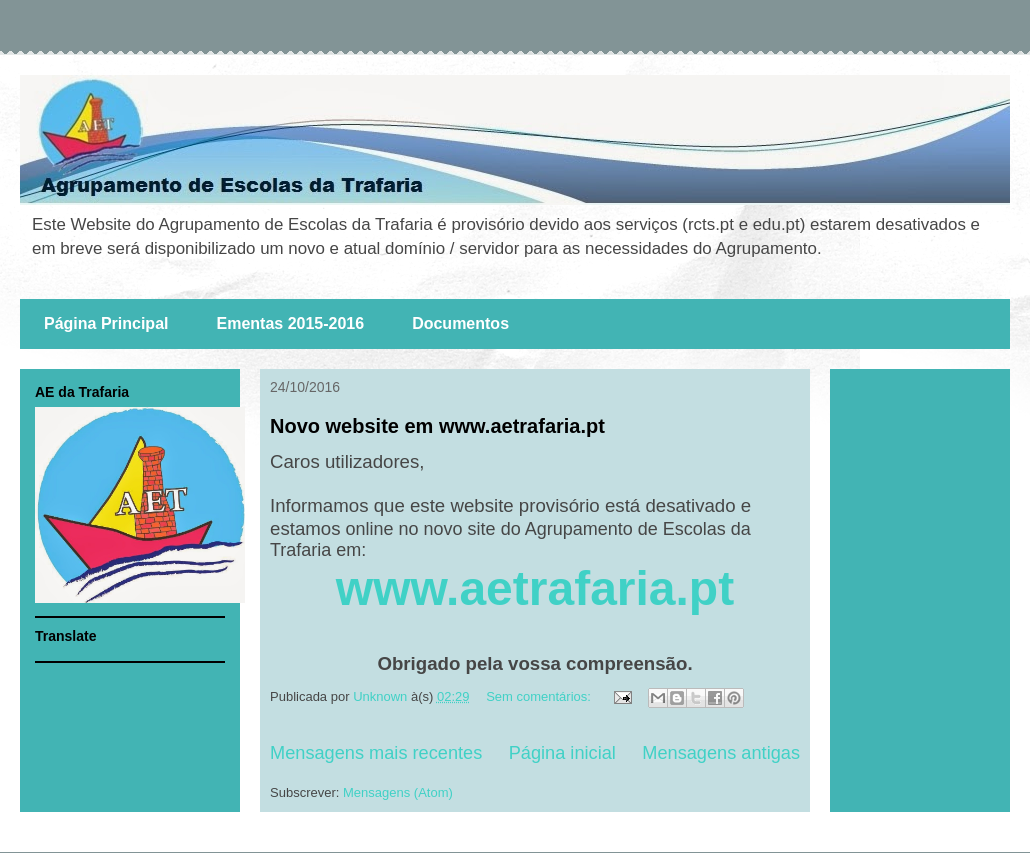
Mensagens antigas (721, 753)
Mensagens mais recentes (376, 753)
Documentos (460, 323)
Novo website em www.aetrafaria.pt (437, 426)
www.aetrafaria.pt (535, 588)
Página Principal (106, 323)
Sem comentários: (540, 696)
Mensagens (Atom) (398, 792)
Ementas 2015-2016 (290, 323)
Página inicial (562, 753)
